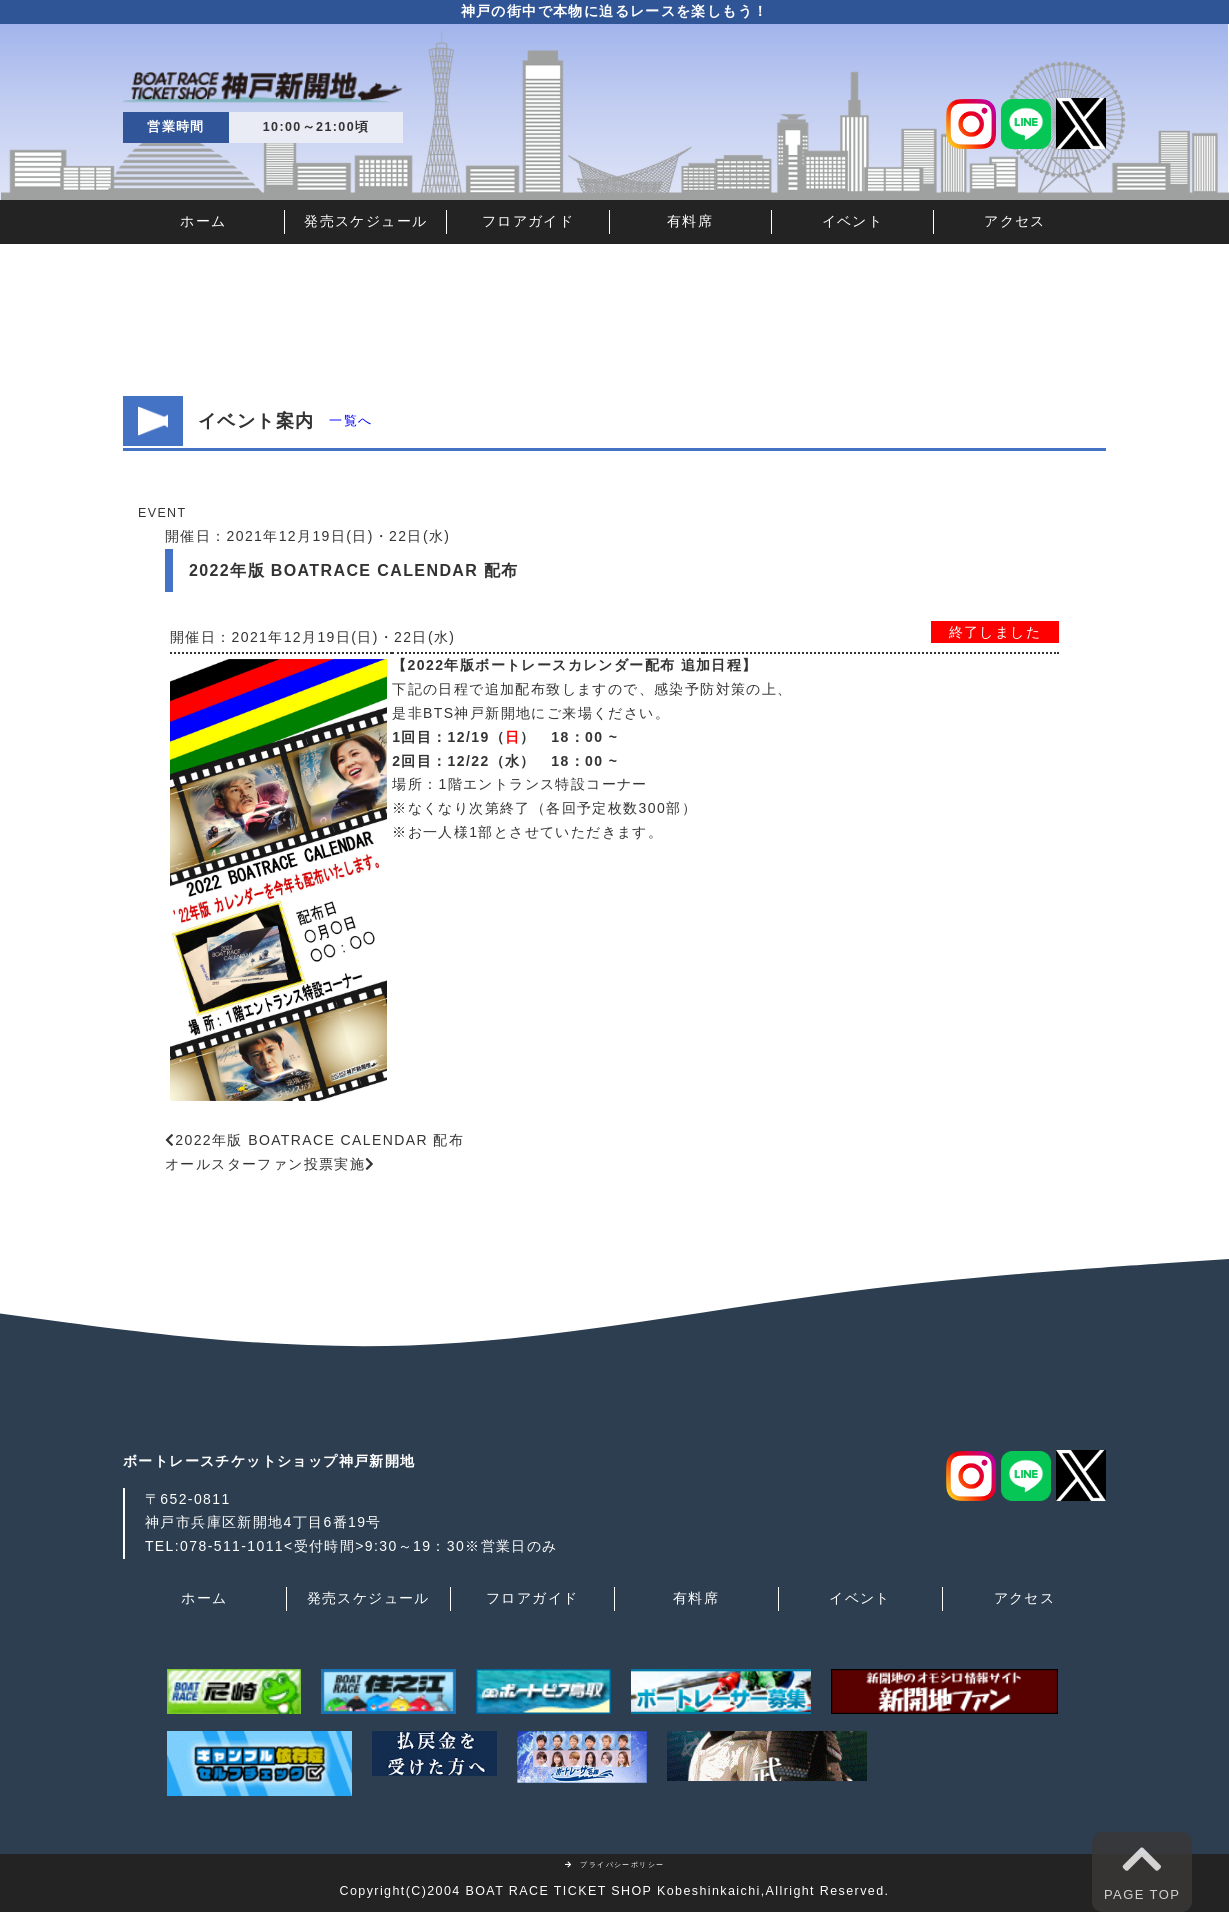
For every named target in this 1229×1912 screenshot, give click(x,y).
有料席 (690, 221)
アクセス (1015, 221)
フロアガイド (528, 221)
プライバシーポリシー (615, 1864)
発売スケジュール (365, 221)
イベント (853, 221)
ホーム (203, 221)
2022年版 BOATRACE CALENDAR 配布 (319, 1140)
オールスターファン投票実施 (265, 1164)
